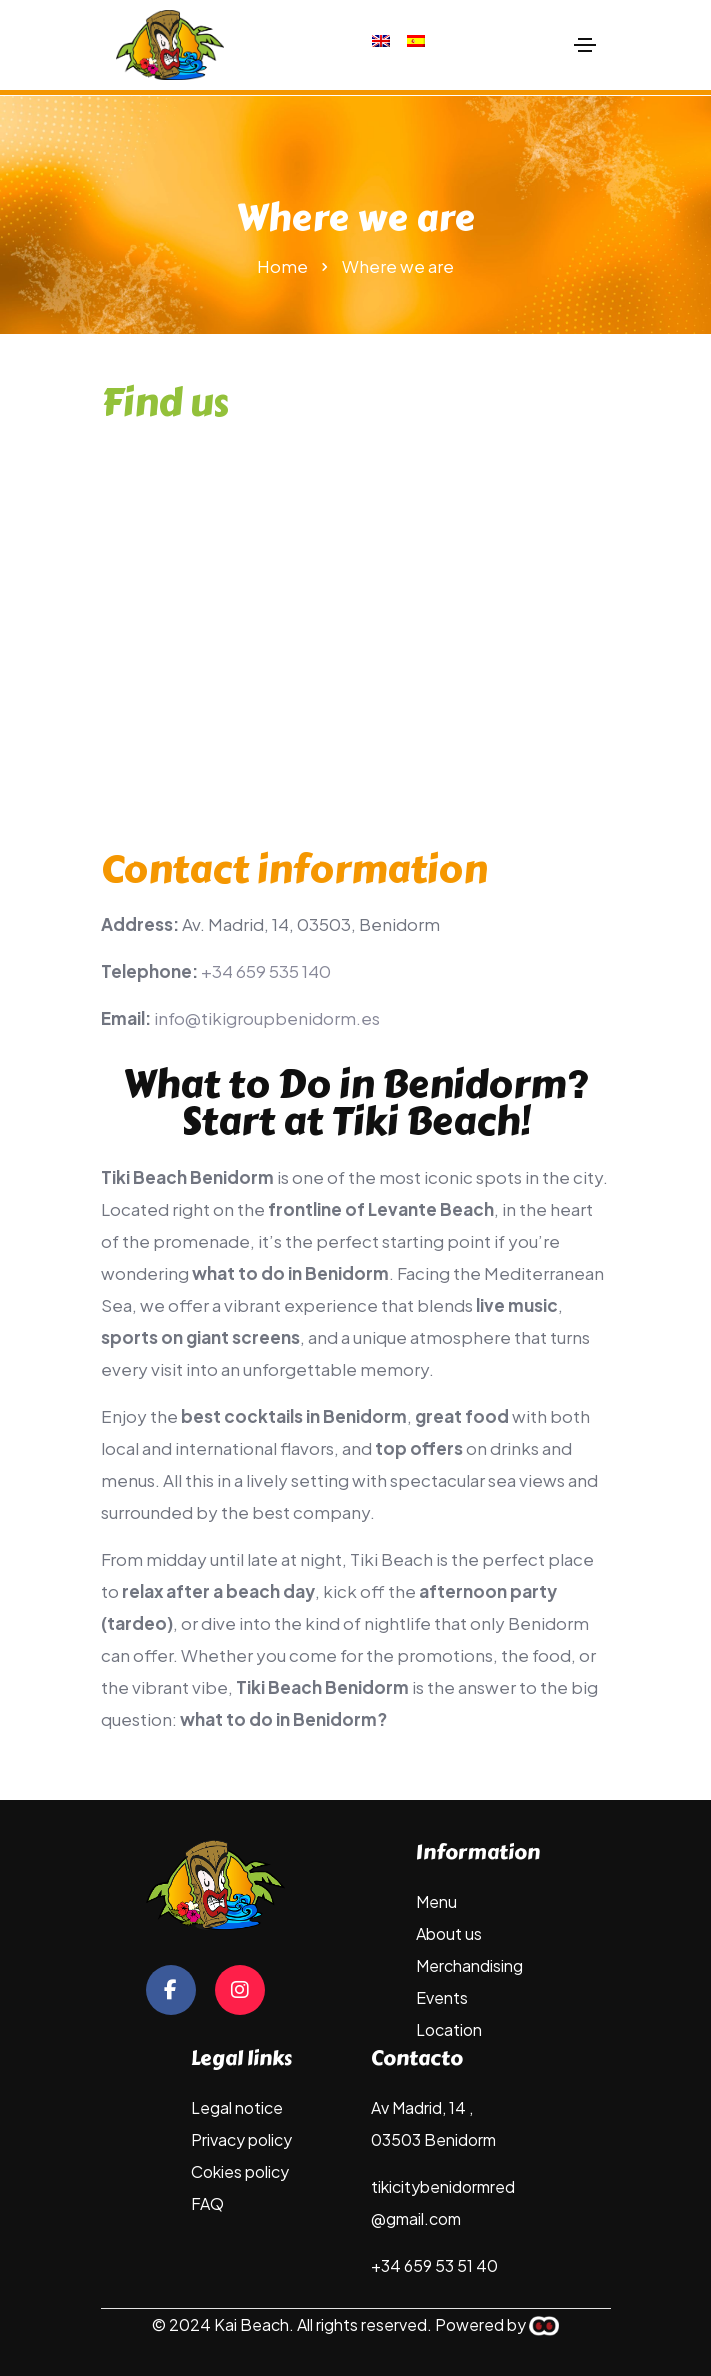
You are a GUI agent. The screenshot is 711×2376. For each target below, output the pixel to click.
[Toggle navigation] (585, 45)
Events (442, 1997)
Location (449, 2029)
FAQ (207, 2203)
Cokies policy (240, 2171)
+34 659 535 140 (266, 971)
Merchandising (469, 1965)
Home (282, 266)
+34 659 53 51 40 (434, 2265)
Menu (436, 1901)
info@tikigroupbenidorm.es (267, 1018)
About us (449, 1933)
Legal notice (237, 2107)
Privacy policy (241, 2139)
